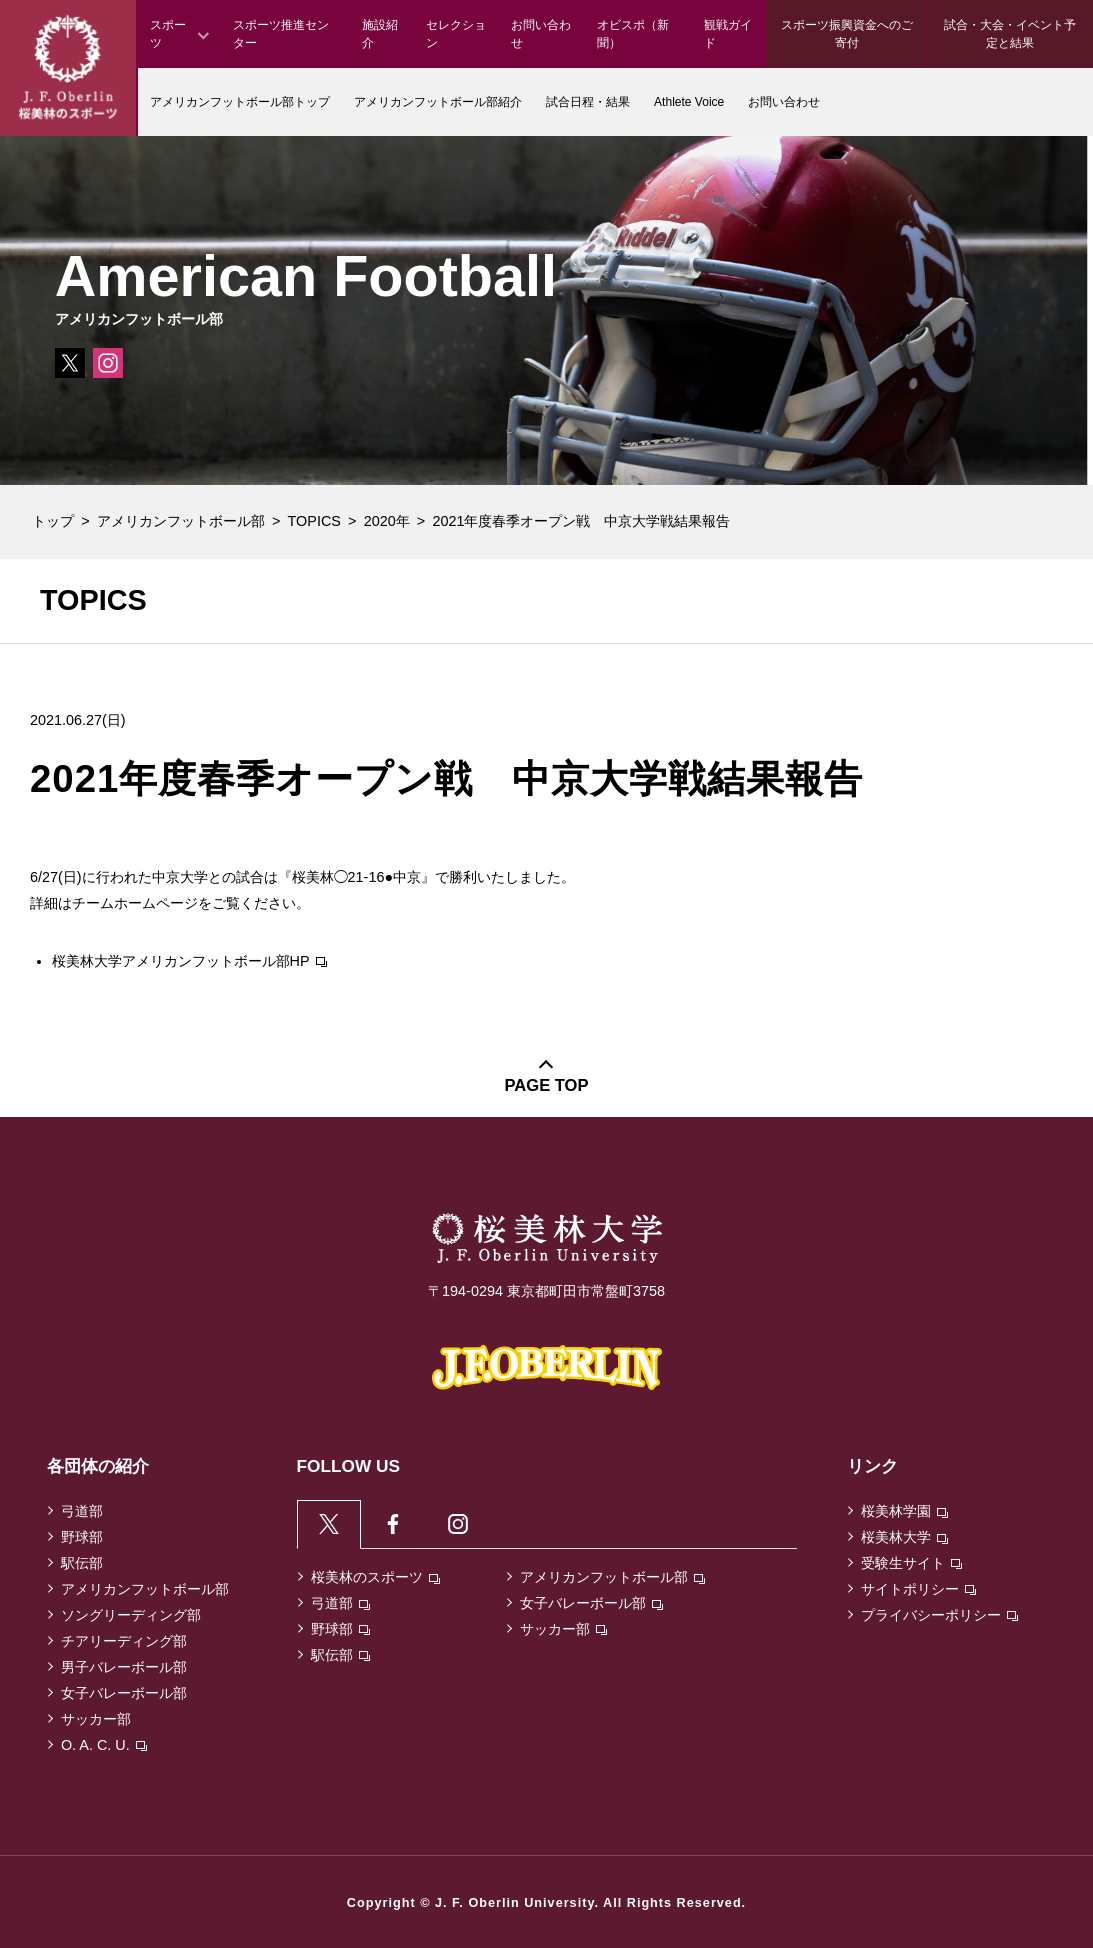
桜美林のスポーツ (375, 1577)
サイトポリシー (918, 1589)
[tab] (329, 1523)
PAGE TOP (547, 1085)
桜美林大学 (904, 1537)
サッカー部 (96, 1719)
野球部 (82, 1537)
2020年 (387, 521)
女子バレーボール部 (124, 1693)
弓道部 (82, 1511)
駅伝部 (82, 1563)
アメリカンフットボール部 (181, 521)
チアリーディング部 (124, 1641)
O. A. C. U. (104, 1745)
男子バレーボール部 (124, 1667)
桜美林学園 (904, 1511)
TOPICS (314, 521)
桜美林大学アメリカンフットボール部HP (189, 961)
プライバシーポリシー (939, 1615)
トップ (53, 521)
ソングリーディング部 (131, 1615)
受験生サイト (911, 1563)
